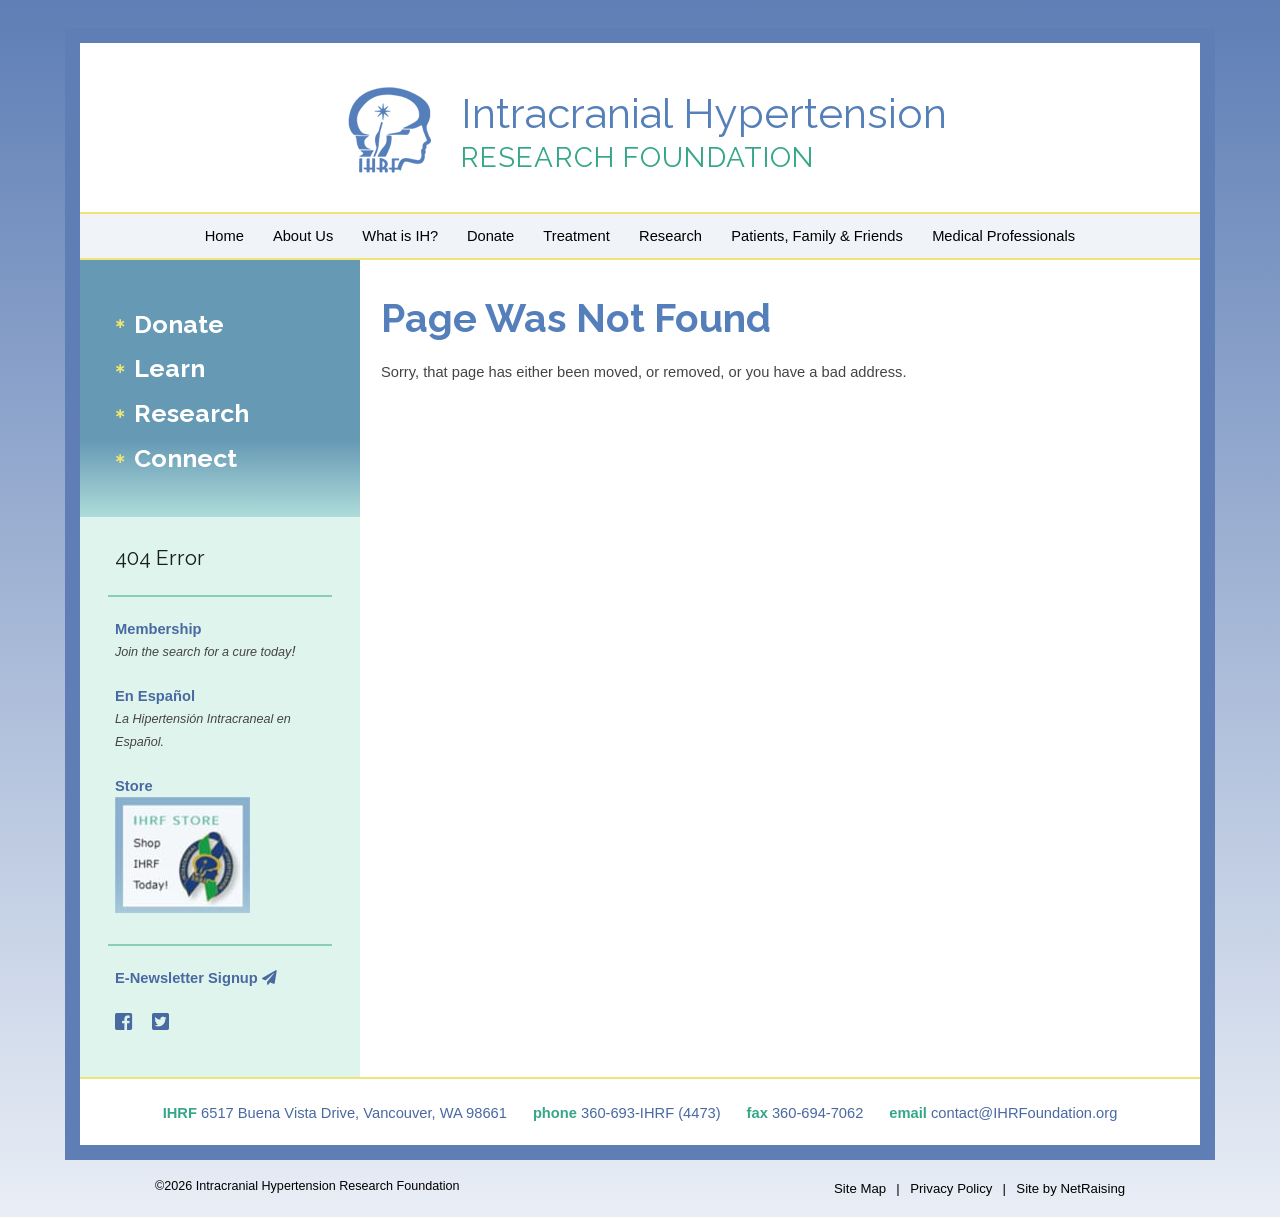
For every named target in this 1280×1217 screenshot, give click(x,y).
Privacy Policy (951, 1188)
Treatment (576, 236)
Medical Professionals (1003, 236)
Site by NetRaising (1070, 1188)
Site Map (860, 1188)
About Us (303, 236)
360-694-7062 (817, 1113)
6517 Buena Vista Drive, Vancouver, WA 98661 (354, 1113)
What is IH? (400, 236)
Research (670, 236)
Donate (490, 236)
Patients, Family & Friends (816, 236)
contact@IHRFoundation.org (1024, 1113)
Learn (169, 369)
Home (224, 236)
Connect (185, 458)
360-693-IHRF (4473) (651, 1113)
